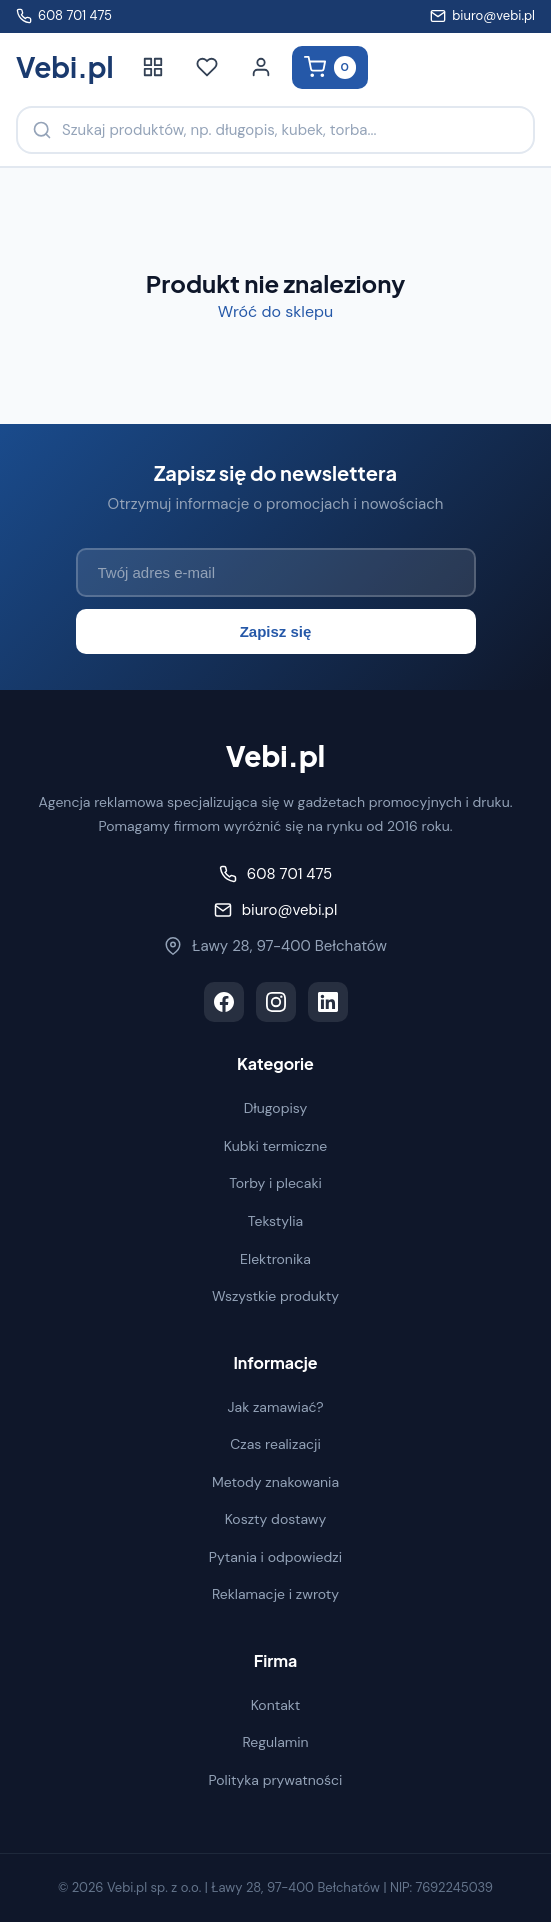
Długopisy (276, 1108)
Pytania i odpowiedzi (275, 1557)
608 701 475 (64, 15)
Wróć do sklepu (275, 311)
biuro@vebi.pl (482, 15)
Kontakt (276, 1705)
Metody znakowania (275, 1482)
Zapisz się (276, 631)
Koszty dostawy (276, 1519)
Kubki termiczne (276, 1146)
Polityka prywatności (276, 1780)
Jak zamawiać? (276, 1407)
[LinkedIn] (328, 1002)
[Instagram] (276, 1002)
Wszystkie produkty (275, 1296)
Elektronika (275, 1259)
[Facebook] (224, 1002)
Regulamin (275, 1742)
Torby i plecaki (275, 1183)
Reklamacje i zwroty (275, 1594)
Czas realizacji (275, 1444)
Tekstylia (275, 1221)
